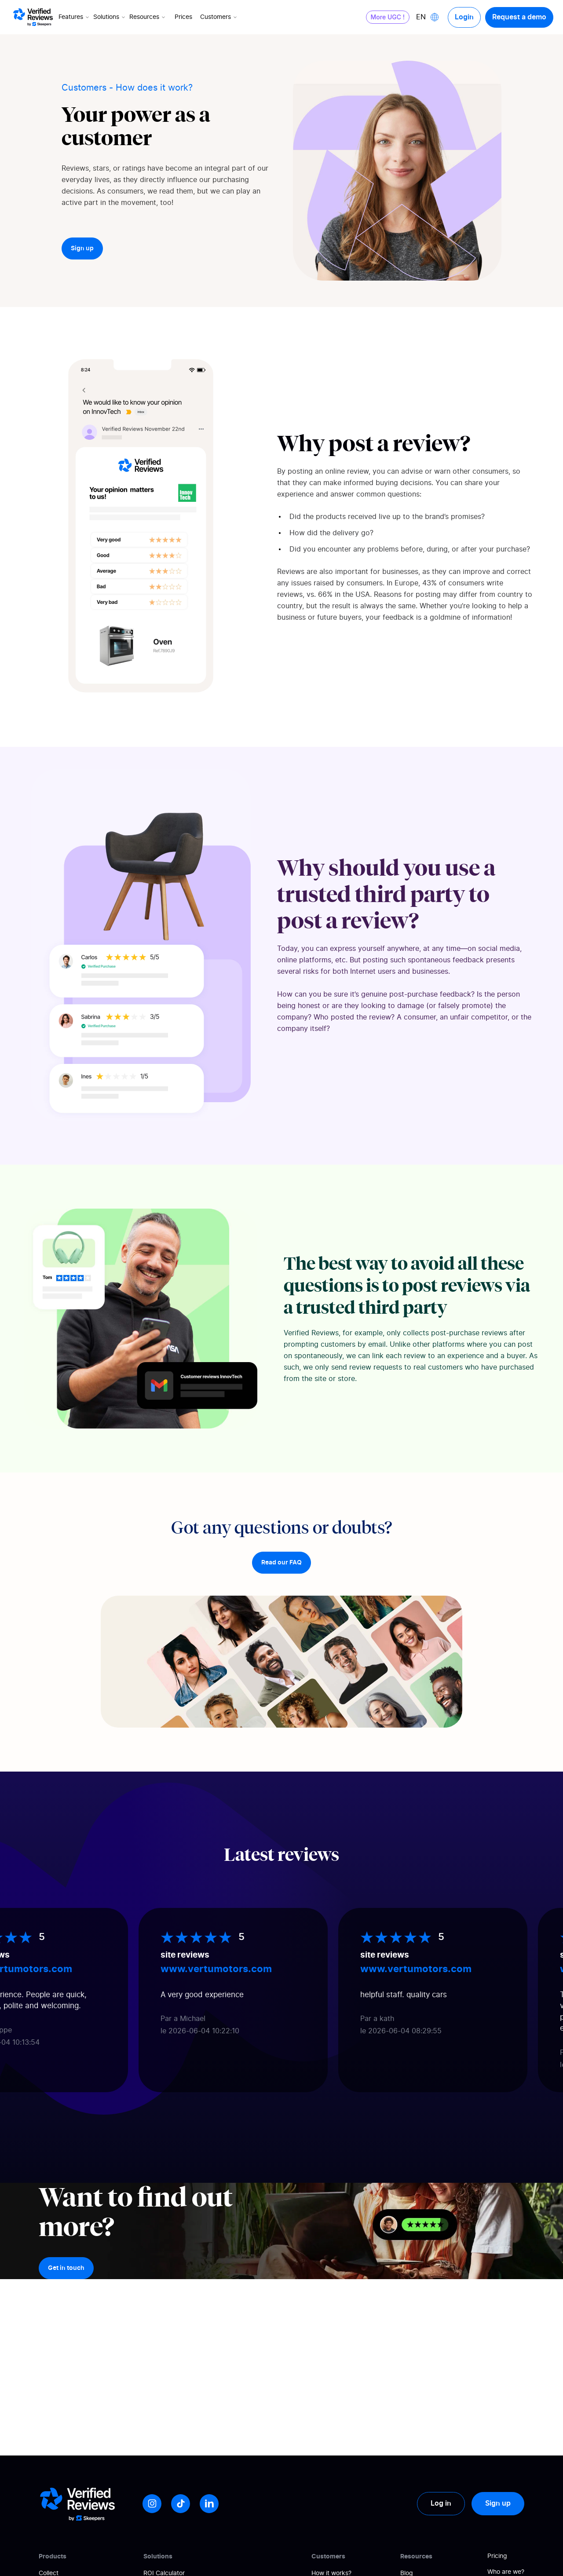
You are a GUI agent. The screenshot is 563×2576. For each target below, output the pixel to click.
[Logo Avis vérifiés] (33, 17)
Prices (183, 17)
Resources (148, 17)
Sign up (82, 248)
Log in (441, 2503)
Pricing (497, 2556)
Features (74, 17)
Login (464, 17)
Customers (219, 17)
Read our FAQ (281, 1563)
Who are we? (505, 2572)
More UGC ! (388, 17)
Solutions (110, 17)
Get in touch (66, 2268)
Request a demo (519, 17)
